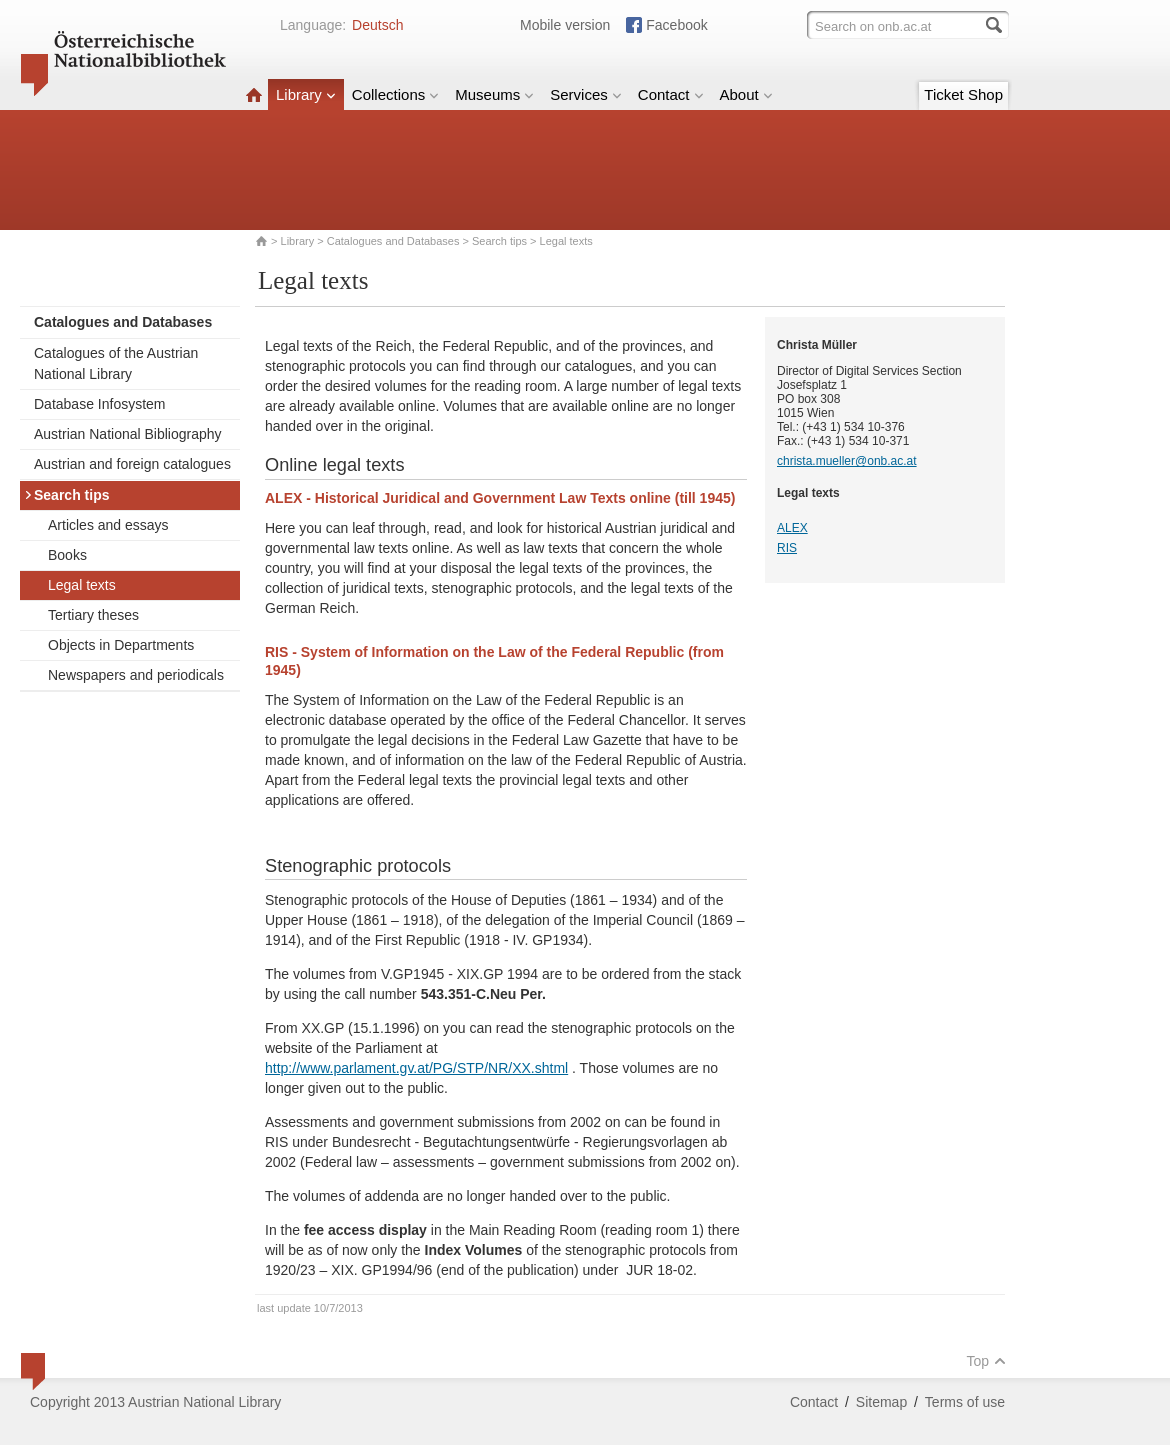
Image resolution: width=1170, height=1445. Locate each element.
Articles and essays (108, 525)
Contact (671, 94)
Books (67, 555)
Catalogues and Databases (393, 241)
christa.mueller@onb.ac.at (847, 461)
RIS (787, 548)
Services (586, 94)
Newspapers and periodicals (136, 675)
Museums (494, 94)
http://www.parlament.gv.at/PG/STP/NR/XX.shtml (416, 1068)
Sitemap (881, 1402)
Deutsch (377, 25)
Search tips (499, 241)
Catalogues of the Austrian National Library (116, 363)
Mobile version (565, 25)
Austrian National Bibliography (128, 434)
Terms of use (965, 1402)
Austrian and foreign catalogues (132, 464)
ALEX (792, 528)
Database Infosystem (100, 404)
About (746, 94)
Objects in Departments (121, 645)
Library (306, 94)
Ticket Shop (963, 94)
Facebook (676, 25)
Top (986, 1361)
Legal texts (82, 585)
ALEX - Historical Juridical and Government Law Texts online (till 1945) (500, 498)
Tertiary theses (93, 615)
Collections (395, 94)
